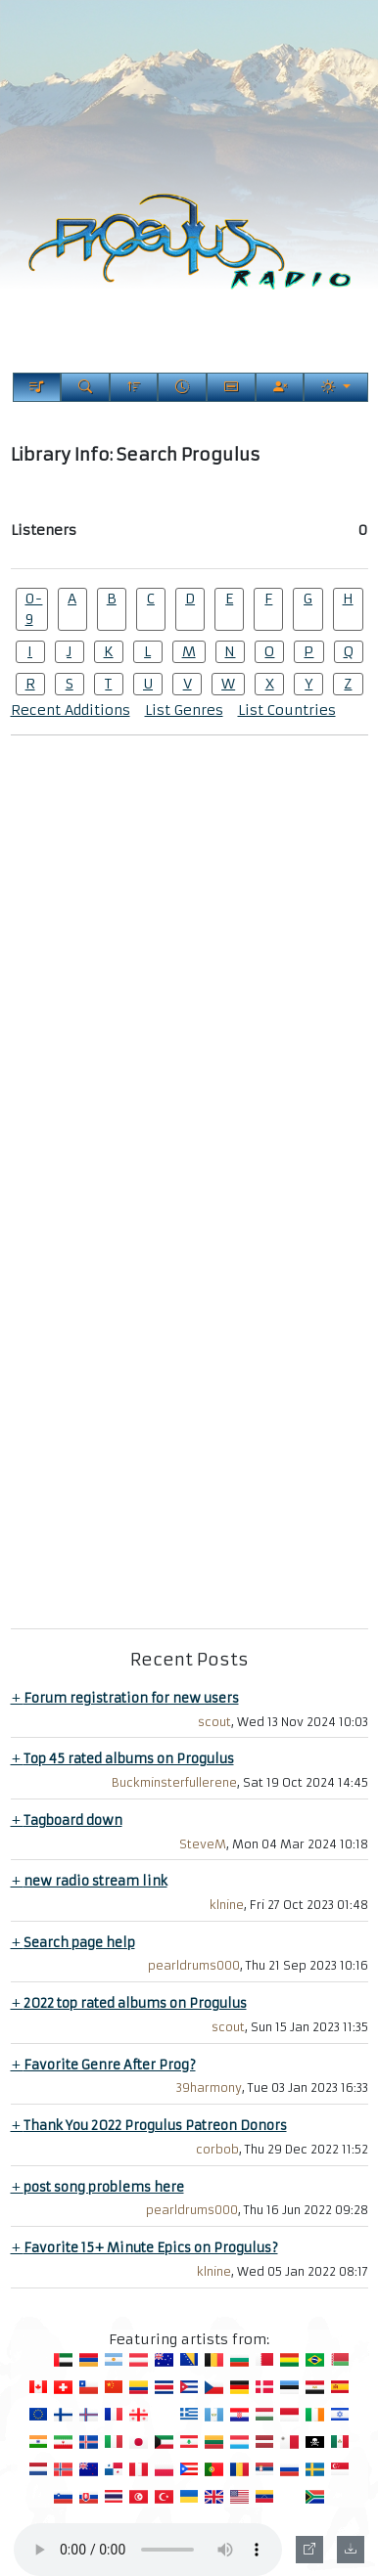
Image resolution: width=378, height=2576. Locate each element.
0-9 (33, 609)
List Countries (287, 710)
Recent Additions (70, 710)
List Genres (184, 710)
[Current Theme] (335, 387)
